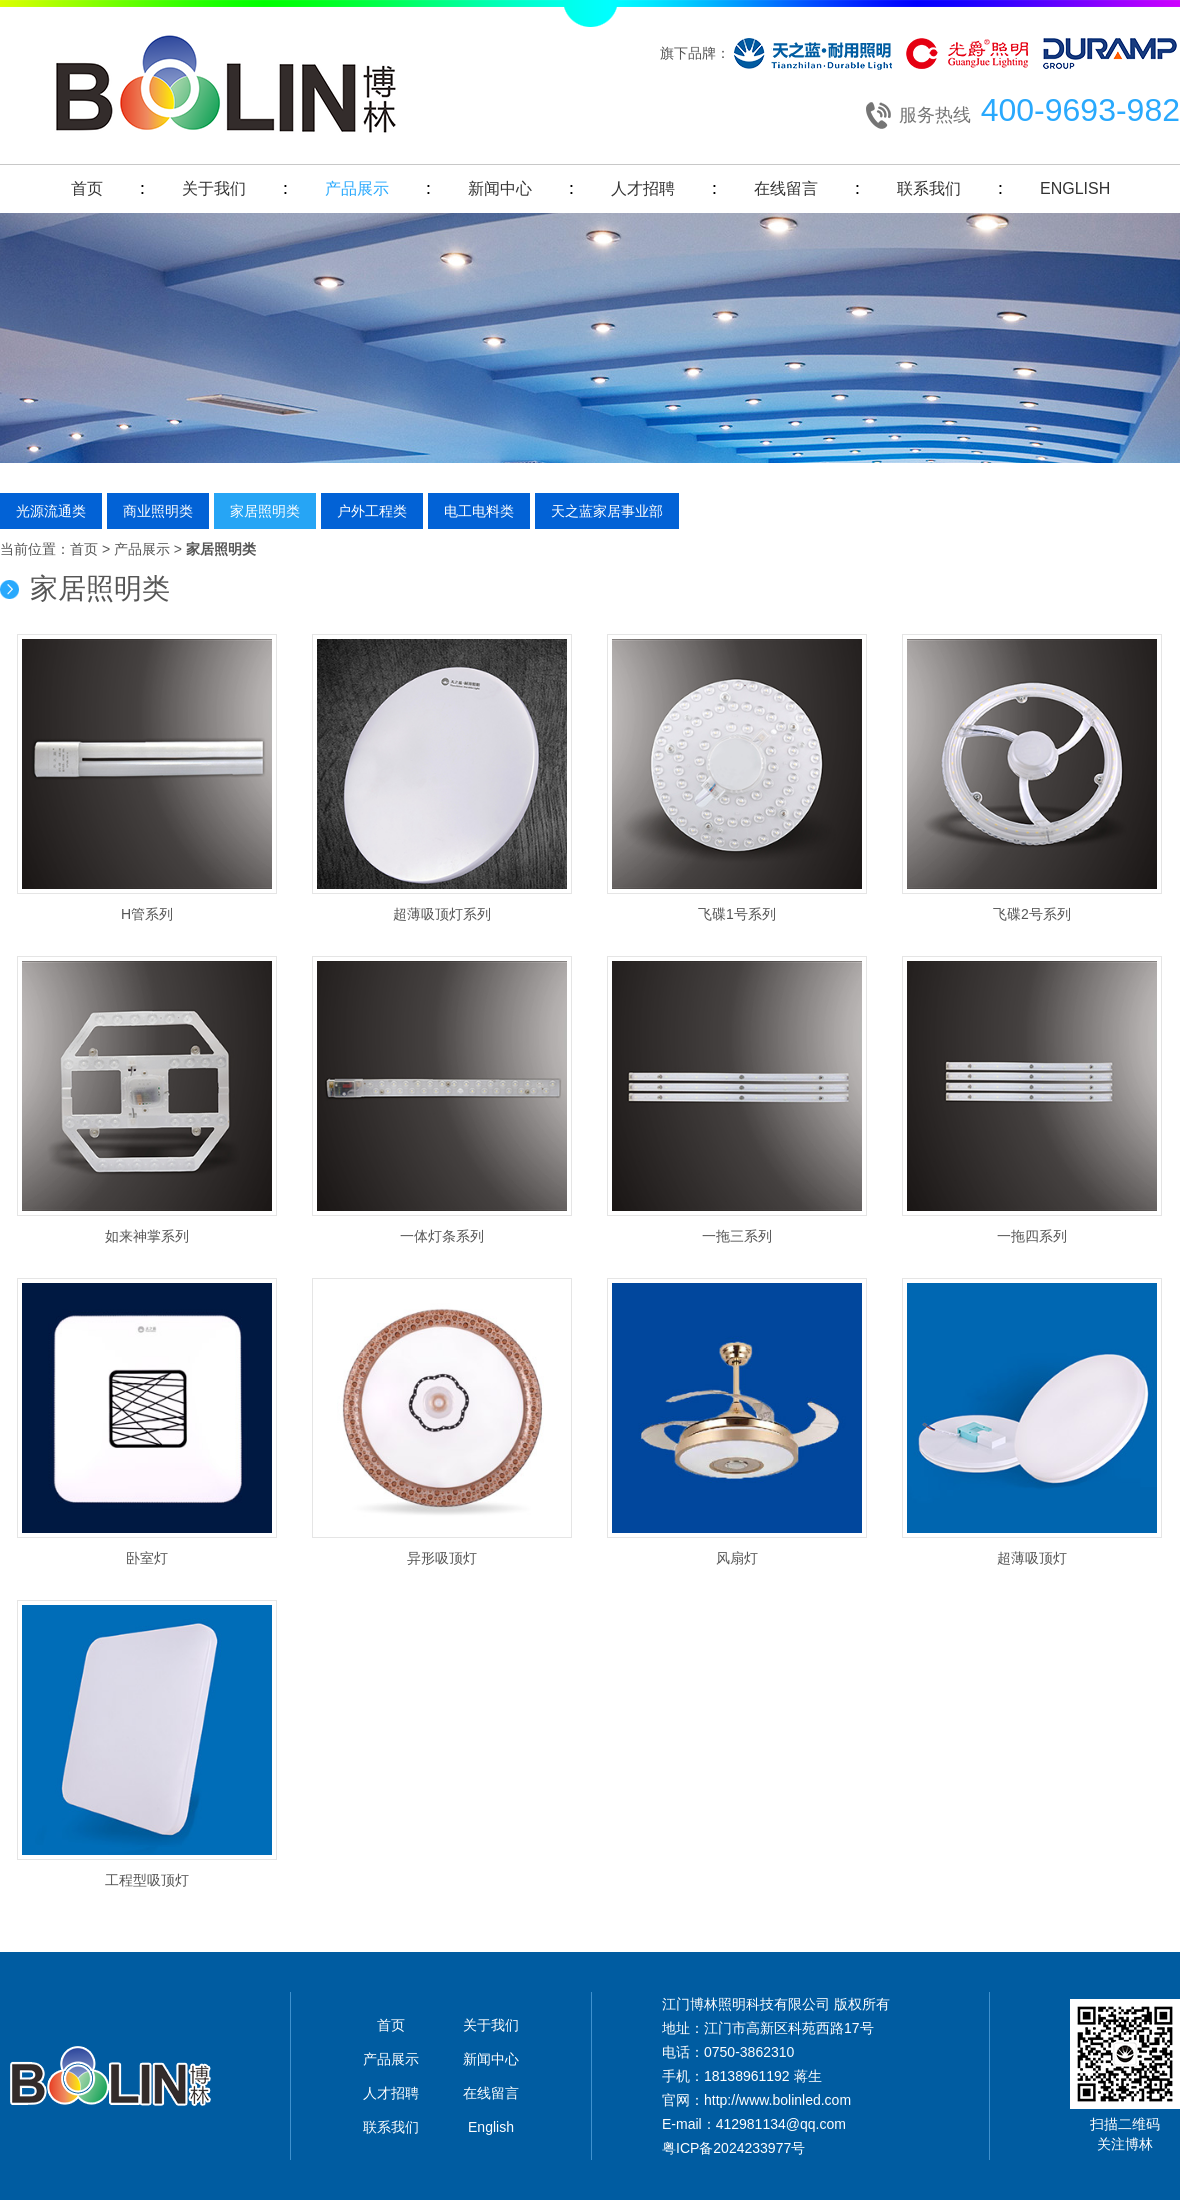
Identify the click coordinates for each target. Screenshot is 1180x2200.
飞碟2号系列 (1032, 778)
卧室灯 (147, 1422)
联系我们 (929, 188)
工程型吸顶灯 (147, 1744)
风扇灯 (737, 1422)
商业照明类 (158, 511)
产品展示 (357, 188)
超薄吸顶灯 (1032, 1422)
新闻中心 (500, 188)
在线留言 (786, 188)
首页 (87, 188)
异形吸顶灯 (442, 1422)
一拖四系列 (1032, 1100)
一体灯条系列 (442, 1100)
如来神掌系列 (147, 1100)
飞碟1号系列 (737, 778)
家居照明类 (265, 511)
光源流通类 (51, 511)
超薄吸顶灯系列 (442, 778)
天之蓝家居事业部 (607, 511)
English (1075, 188)
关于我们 (214, 188)
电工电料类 (479, 511)
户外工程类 (372, 511)
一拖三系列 (737, 1100)
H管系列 (147, 778)
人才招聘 (643, 188)
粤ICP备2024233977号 (733, 2148)
